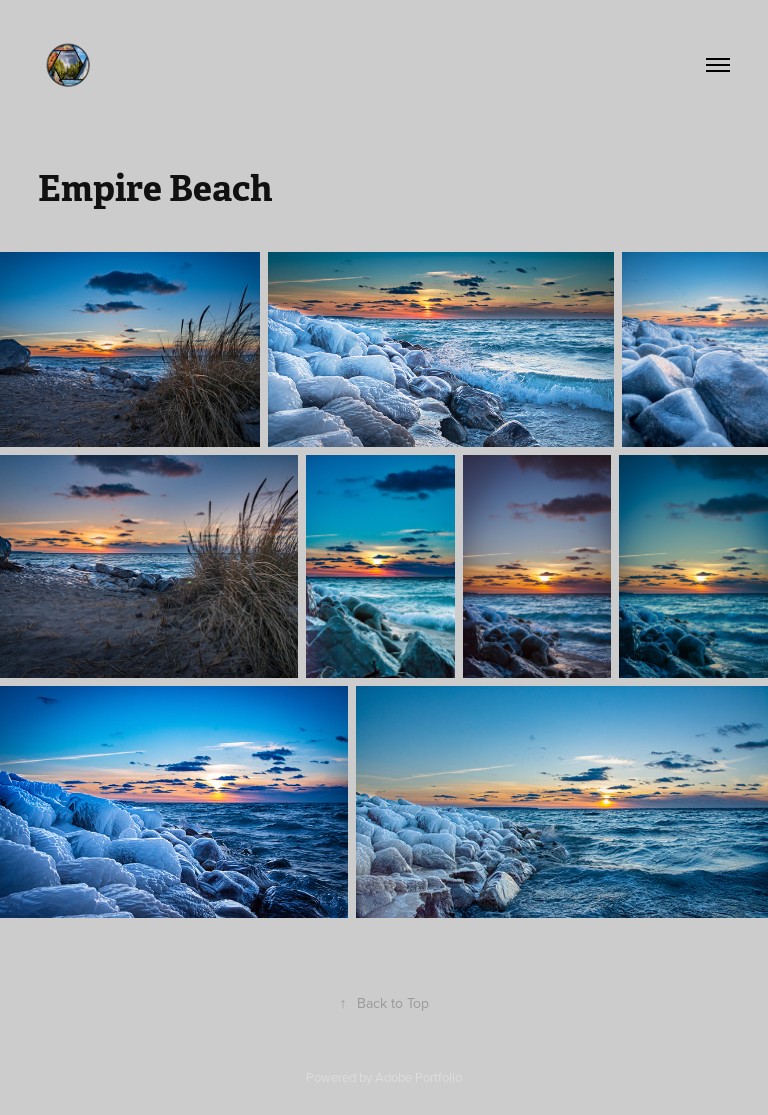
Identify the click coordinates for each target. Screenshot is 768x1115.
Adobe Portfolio (418, 1077)
